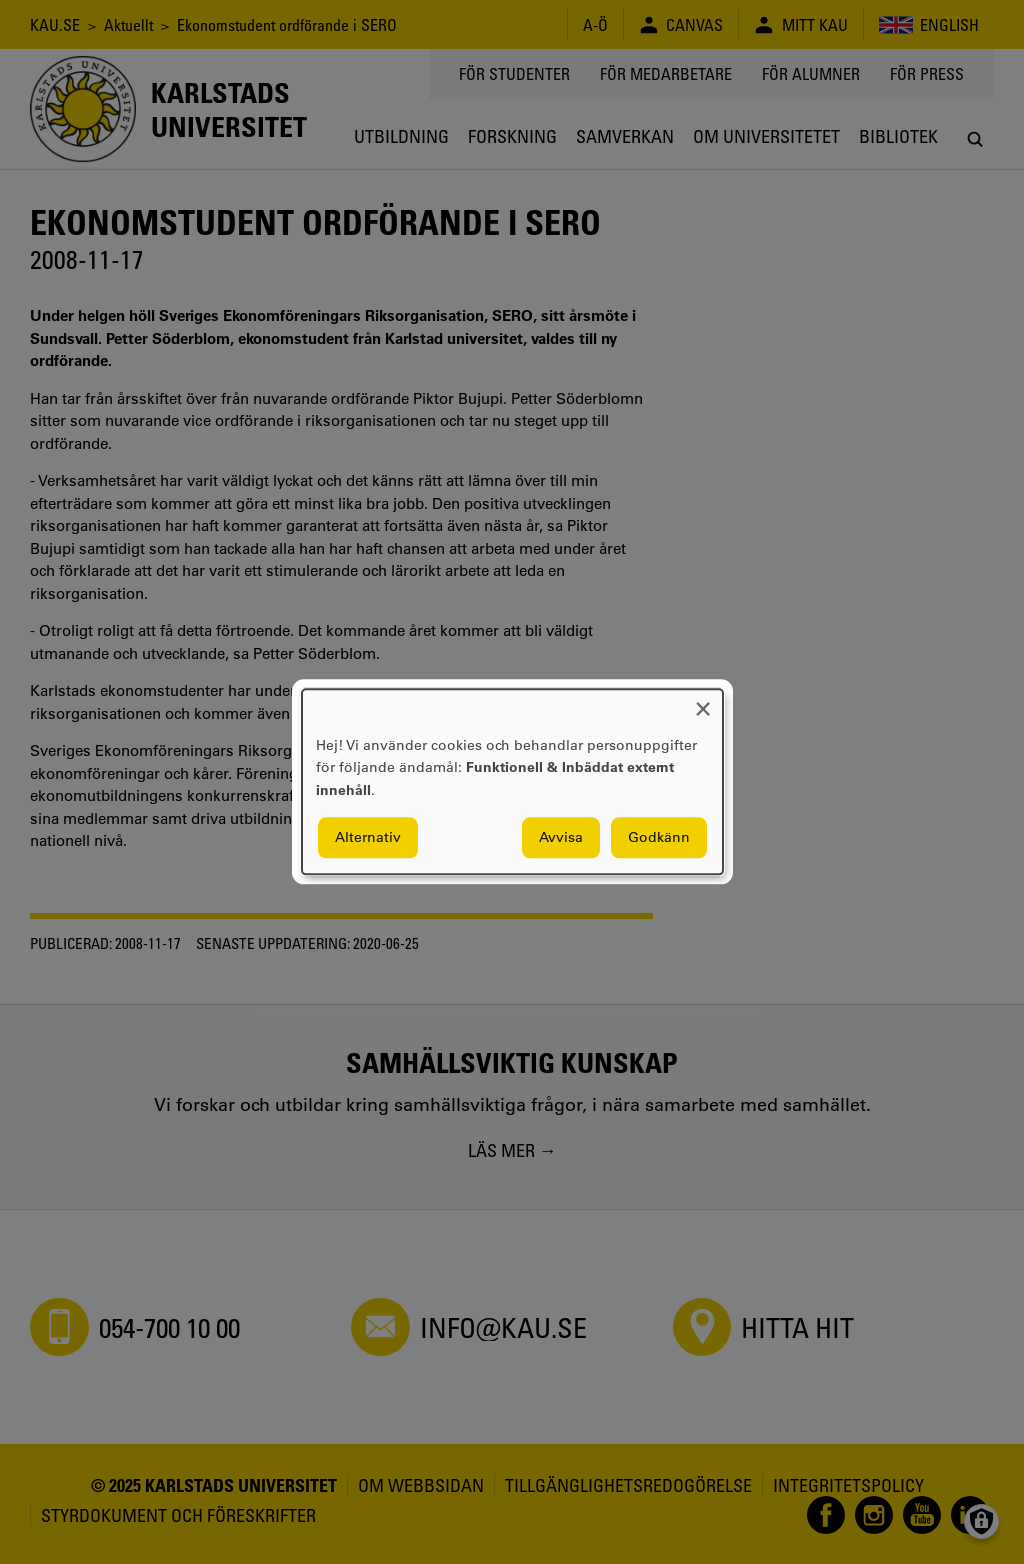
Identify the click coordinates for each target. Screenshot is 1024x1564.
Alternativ (368, 838)
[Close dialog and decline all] (703, 701)
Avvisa (561, 838)
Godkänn (659, 838)
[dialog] (512, 781)
